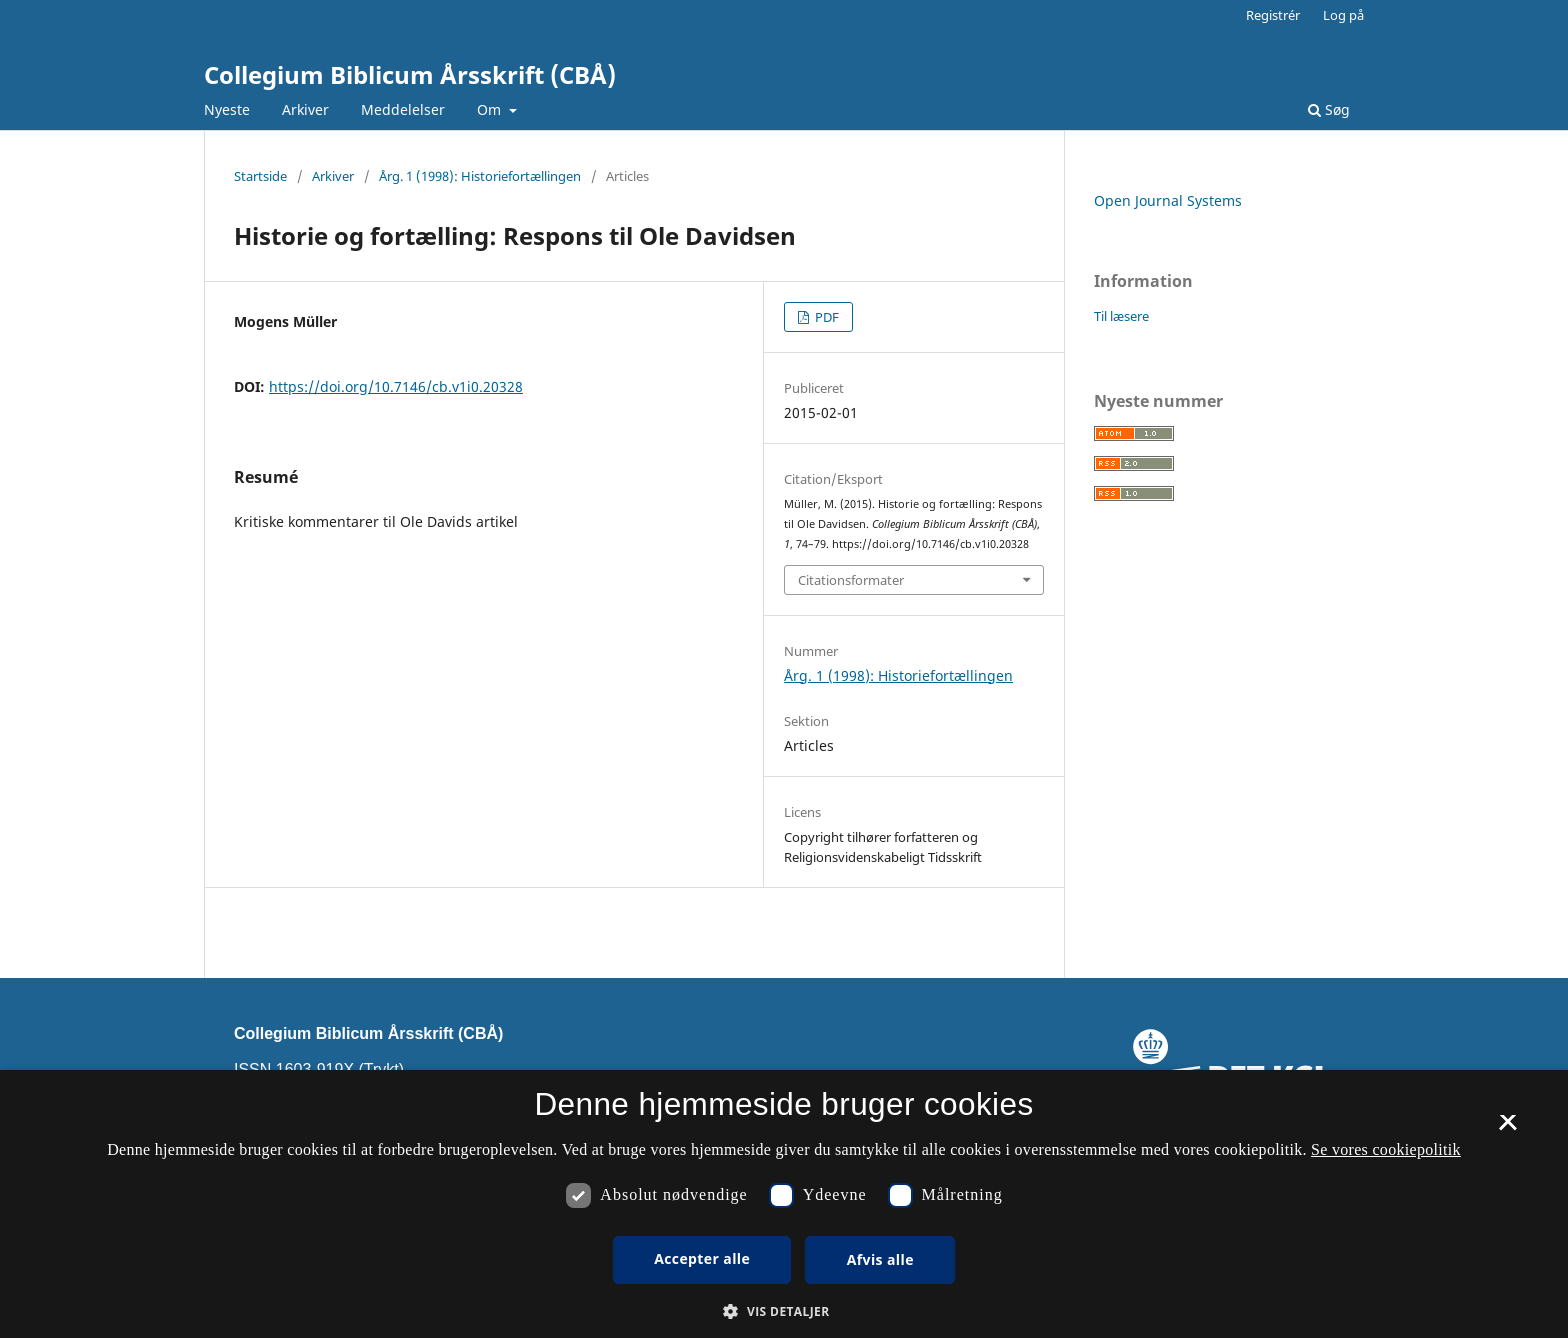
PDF (825, 317)
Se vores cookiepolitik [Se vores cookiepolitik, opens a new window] (1386, 1149)
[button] (783, 1311)
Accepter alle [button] (702, 1258)
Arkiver (305, 109)
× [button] (1507, 1129)
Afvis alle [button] (880, 1259)
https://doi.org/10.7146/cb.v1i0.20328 (396, 386)
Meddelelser (403, 109)
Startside (260, 176)
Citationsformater (851, 580)
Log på (1343, 15)
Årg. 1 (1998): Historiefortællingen (480, 176)
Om (491, 109)
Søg (1329, 109)
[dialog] (784, 1204)
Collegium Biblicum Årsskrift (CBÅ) (410, 74)
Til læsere (1121, 316)
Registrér (1273, 15)
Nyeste (227, 109)
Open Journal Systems (1168, 200)
